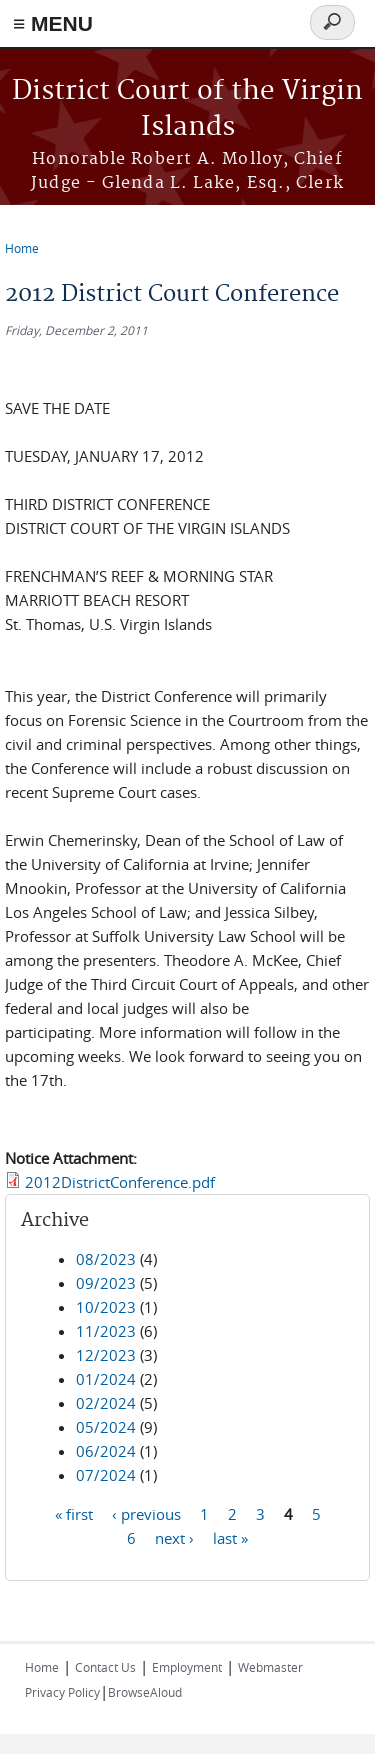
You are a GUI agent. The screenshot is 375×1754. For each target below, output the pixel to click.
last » (230, 1538)
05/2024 (106, 1427)
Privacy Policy (62, 1692)
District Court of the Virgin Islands (187, 109)
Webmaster (270, 1667)
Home (22, 248)
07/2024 (106, 1475)
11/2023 (106, 1331)
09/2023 (106, 1283)
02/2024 (106, 1403)
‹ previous (146, 1514)
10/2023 (106, 1307)
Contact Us (105, 1667)
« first (74, 1514)
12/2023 (106, 1355)
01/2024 (106, 1379)
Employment (187, 1667)
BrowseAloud (145, 1692)
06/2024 (106, 1451)
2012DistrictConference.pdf (120, 1182)
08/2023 (106, 1259)
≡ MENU (53, 23)
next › (174, 1538)
